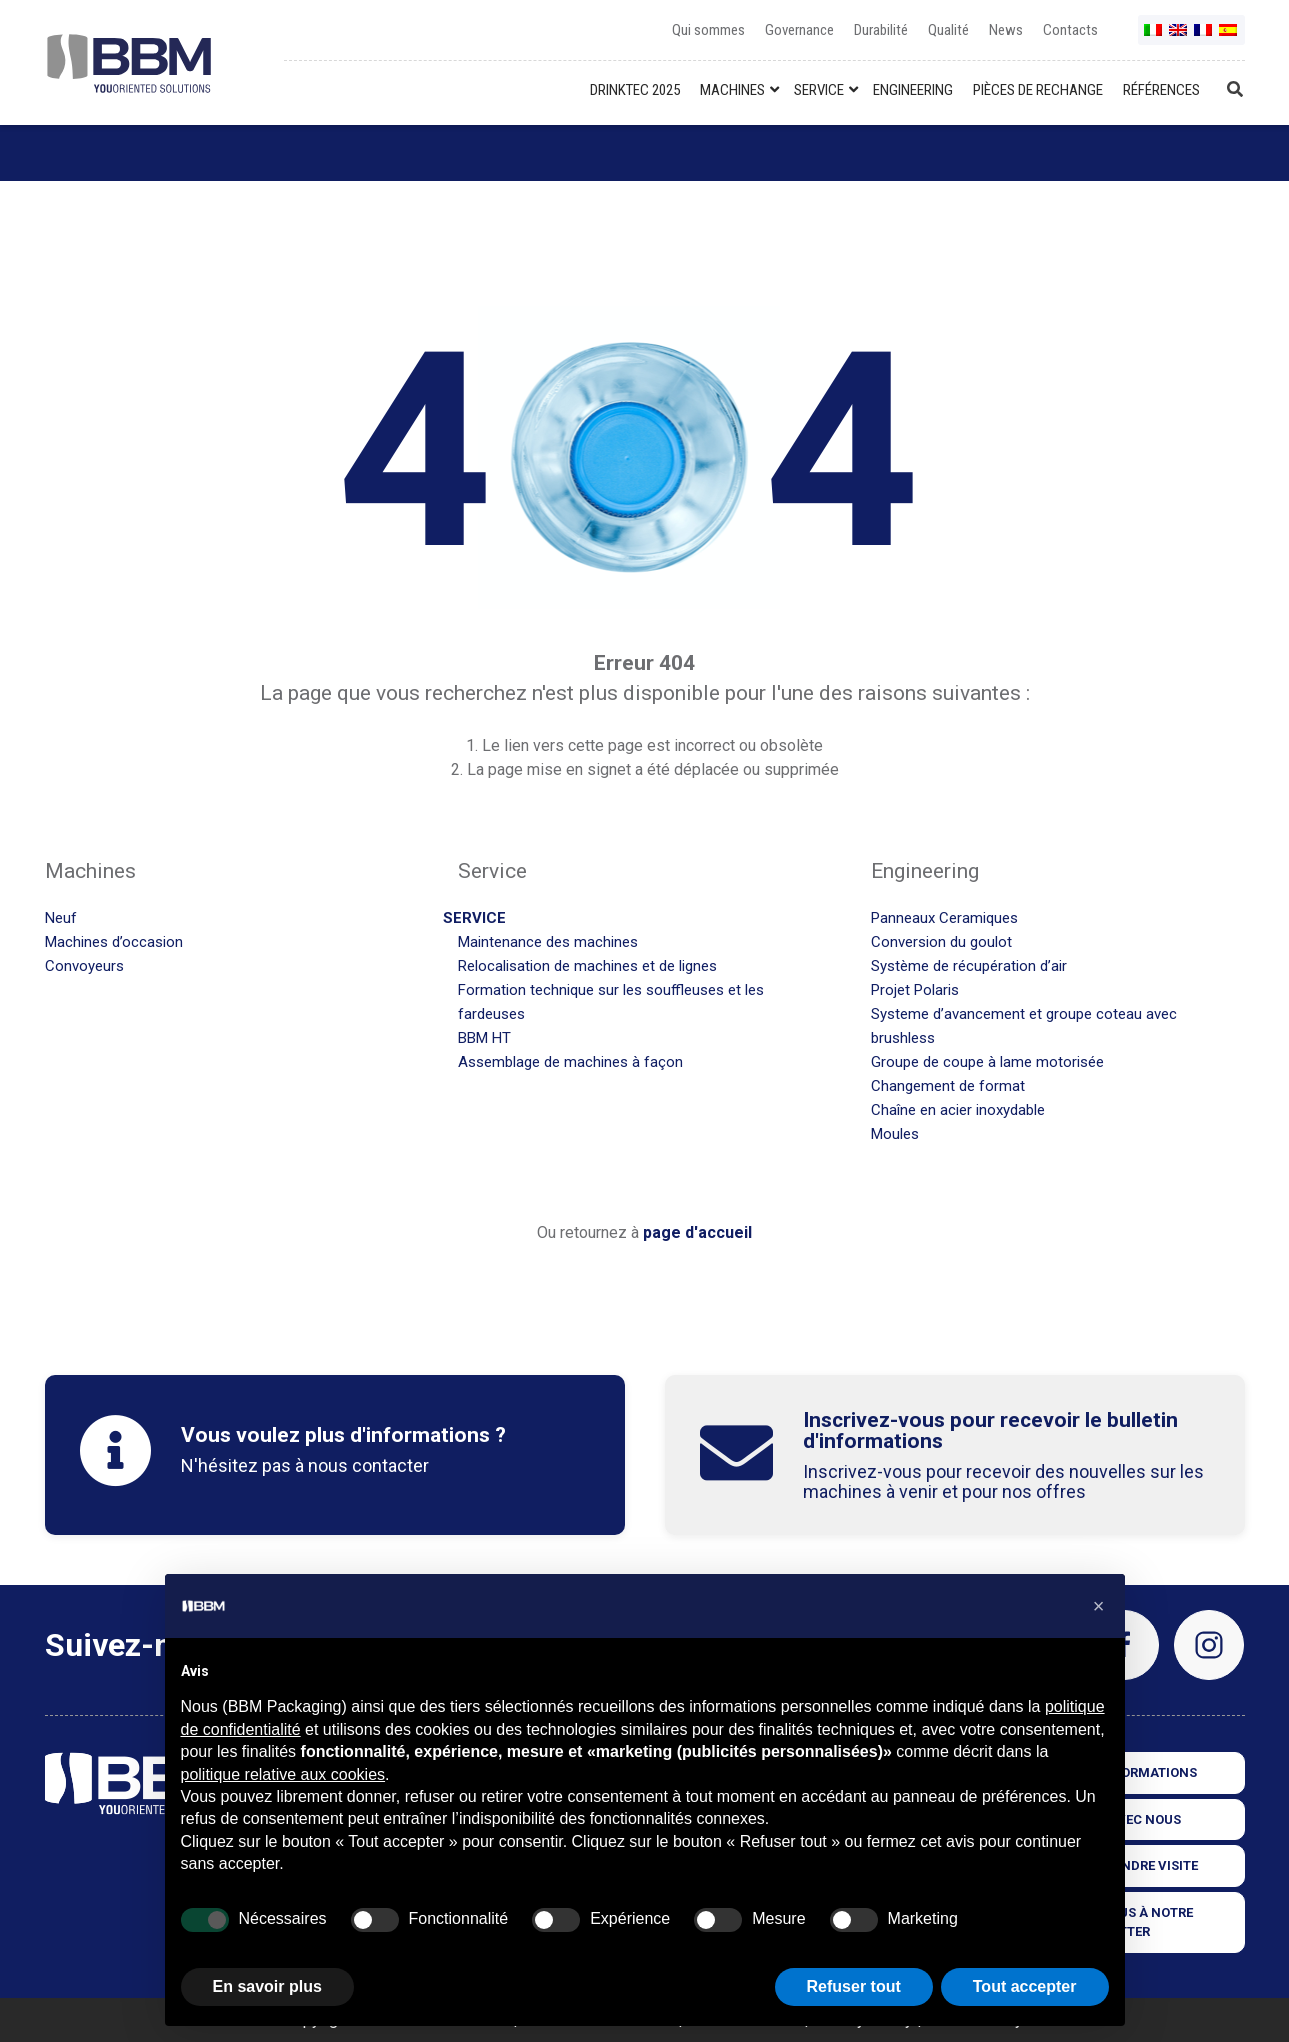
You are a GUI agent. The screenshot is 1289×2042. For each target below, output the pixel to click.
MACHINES (732, 90)
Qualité (948, 30)
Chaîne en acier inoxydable (958, 1110)
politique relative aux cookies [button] (283, 1774)
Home (66, 153)
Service (474, 918)
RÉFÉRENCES (1161, 90)
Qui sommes (708, 30)
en (1179, 37)
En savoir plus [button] (267, 1986)
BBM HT (484, 1038)
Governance (799, 30)
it (1154, 37)
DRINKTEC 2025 (635, 90)
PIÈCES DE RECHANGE (1038, 90)
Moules (895, 1134)
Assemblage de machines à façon (570, 1062)
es (1229, 37)
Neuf (61, 918)
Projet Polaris (915, 990)
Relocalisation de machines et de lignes (587, 966)
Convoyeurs (84, 966)
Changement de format (948, 1086)
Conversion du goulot (941, 942)
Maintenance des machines (548, 942)
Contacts (1070, 30)
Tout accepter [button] (1025, 1986)
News (1006, 30)
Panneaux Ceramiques (944, 918)
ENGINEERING (913, 90)
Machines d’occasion (114, 942)
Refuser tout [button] (854, 1986)
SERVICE (819, 90)
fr (1204, 37)
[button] (1099, 1606)
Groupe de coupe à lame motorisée (987, 1062)
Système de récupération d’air (969, 966)
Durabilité (881, 30)
